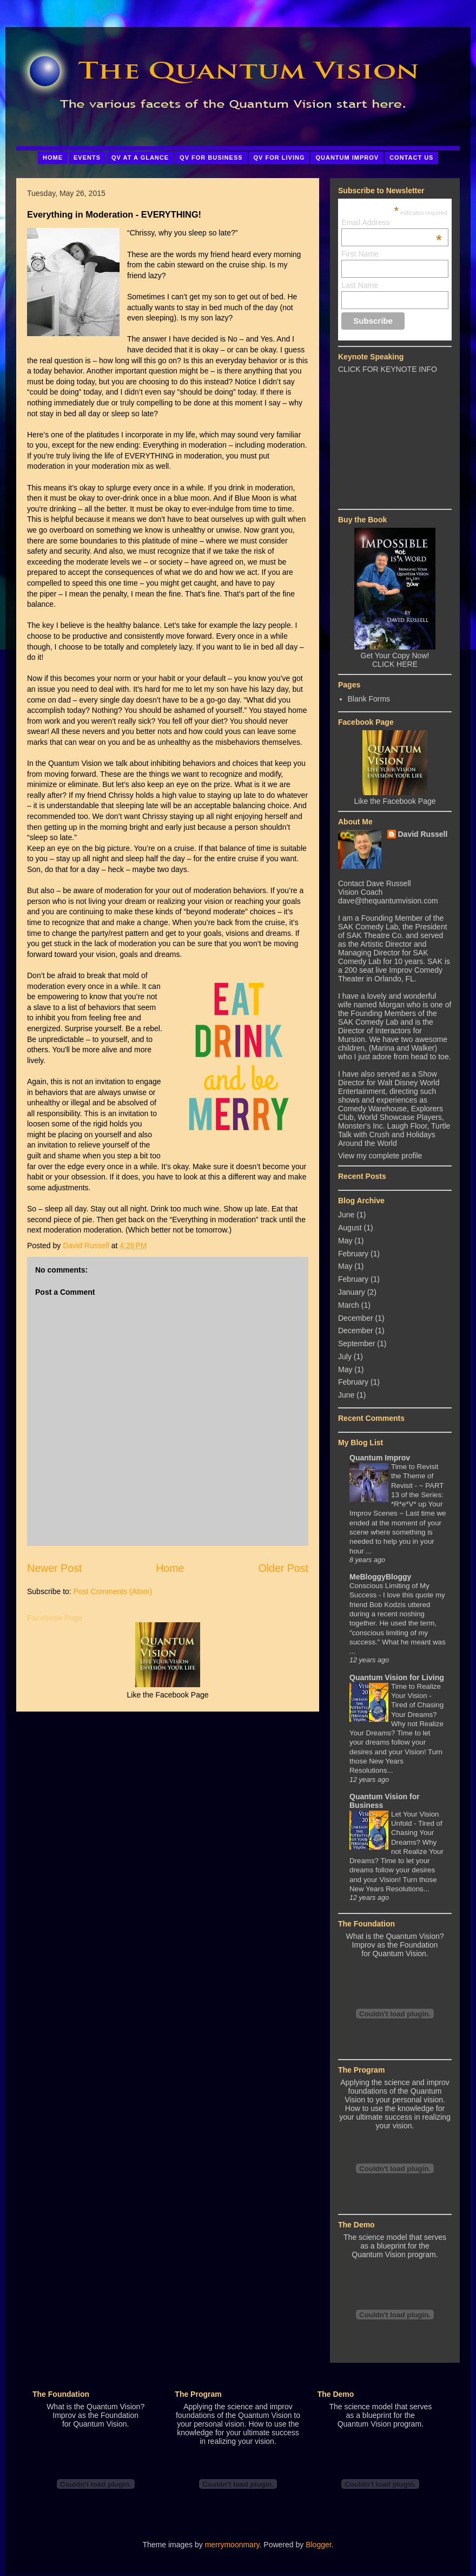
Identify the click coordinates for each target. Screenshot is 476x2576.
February (353, 1253)
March (348, 1305)
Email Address (391, 222)
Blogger (318, 2544)
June (346, 1214)
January (351, 1292)
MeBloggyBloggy (380, 1576)
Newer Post (54, 1568)
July (345, 1356)
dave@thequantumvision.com (388, 900)
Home (170, 1568)
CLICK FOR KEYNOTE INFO (387, 369)
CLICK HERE (395, 664)
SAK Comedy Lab (368, 926)
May (345, 1240)
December (355, 1318)
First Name (359, 254)
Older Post (283, 1568)
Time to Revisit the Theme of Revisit (414, 1476)
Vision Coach (360, 892)
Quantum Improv (379, 1457)
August (350, 1227)
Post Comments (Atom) (113, 1591)
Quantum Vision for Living (396, 1677)
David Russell (423, 834)
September (356, 1343)
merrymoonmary (232, 2544)
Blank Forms (369, 698)
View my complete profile (380, 1155)
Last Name (359, 285)
